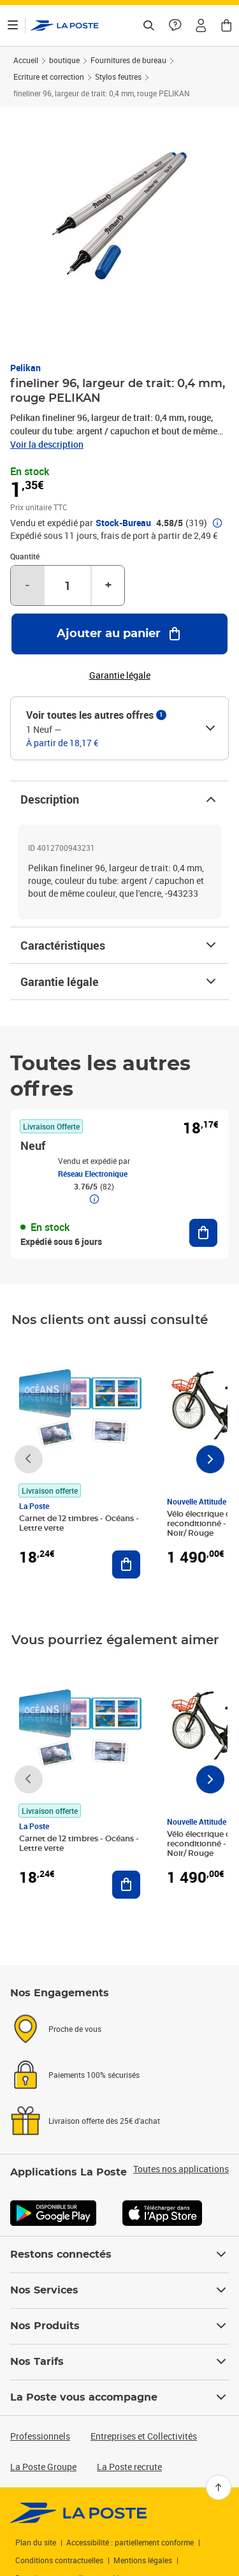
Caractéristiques (119, 945)
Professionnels (40, 2436)
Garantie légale (119, 981)
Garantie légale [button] (119, 675)
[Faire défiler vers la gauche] (28, 1459)
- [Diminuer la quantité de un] (27, 585)
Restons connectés (119, 2254)
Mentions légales (142, 2560)
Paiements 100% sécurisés (94, 2075)
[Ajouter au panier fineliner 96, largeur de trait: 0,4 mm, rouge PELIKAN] (119, 634)
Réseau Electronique (92, 1173)
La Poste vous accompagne (119, 2397)
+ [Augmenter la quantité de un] (108, 585)
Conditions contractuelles (59, 2560)
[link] (78, 2513)
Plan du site (35, 2542)
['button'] (65, 25)
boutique (64, 60)
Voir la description (46, 444)
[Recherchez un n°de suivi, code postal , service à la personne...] (148, 25)
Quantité (25, 556)
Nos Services (119, 2290)
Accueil (25, 60)
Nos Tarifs (119, 2361)
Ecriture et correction (48, 76)
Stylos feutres (118, 76)
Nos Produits (119, 2326)
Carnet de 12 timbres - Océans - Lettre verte (79, 1523)
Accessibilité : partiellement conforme (130, 2542)
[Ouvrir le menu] (12, 25)
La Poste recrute (129, 2467)
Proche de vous (74, 2029)
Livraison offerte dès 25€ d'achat (104, 2121)
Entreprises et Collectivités (144, 2436)
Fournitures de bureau (128, 60)
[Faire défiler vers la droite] (210, 1459)
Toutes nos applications (181, 2169)
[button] (201, 25)
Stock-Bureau (123, 523)
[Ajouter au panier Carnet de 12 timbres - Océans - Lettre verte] (126, 1564)
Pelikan (25, 368)
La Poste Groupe (43, 2467)
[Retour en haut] (218, 2487)
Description (119, 799)
